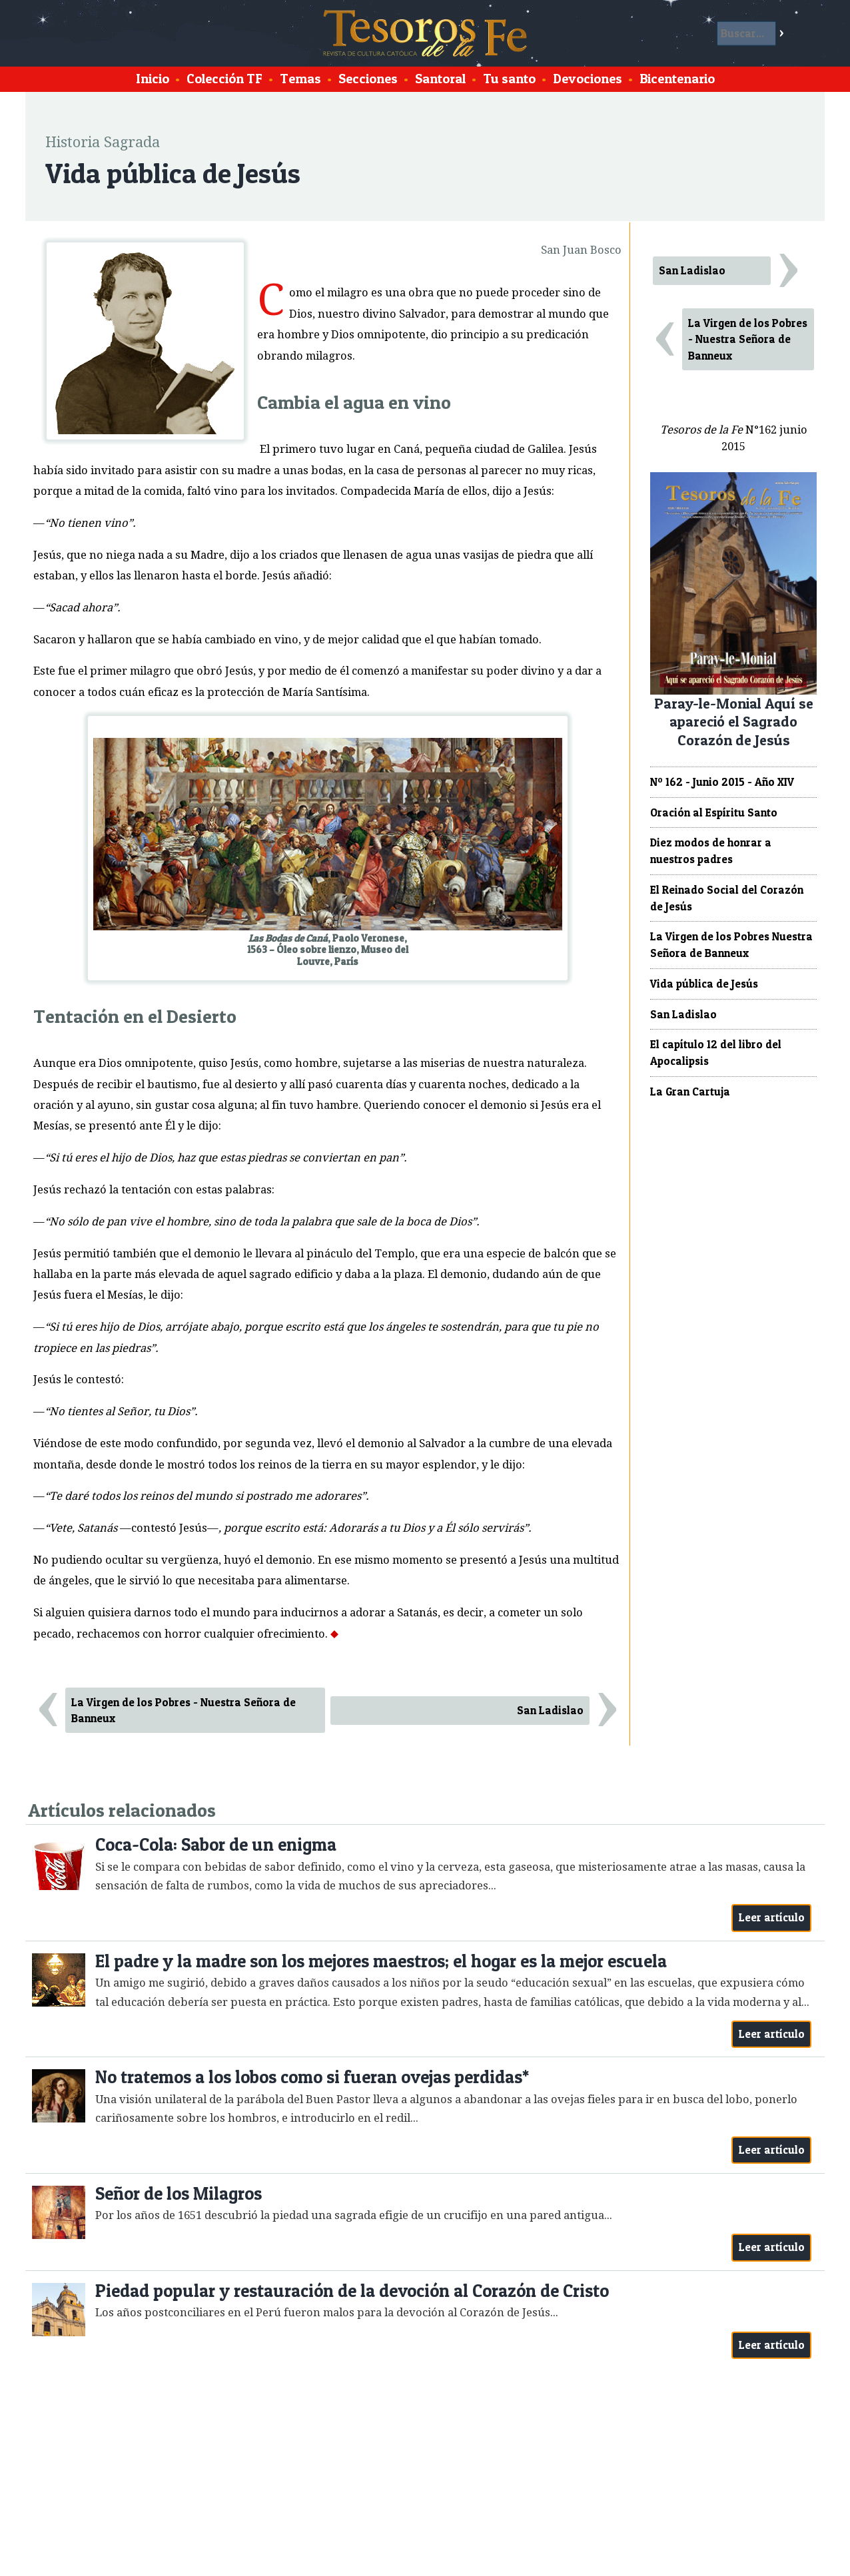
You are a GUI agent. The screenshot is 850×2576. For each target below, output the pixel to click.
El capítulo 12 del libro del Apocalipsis (715, 1053)
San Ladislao (550, 1710)
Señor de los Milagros (178, 2193)
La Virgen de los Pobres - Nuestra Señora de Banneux (183, 1711)
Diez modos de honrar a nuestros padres (710, 851)
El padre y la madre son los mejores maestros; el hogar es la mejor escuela (381, 1961)
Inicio (152, 79)
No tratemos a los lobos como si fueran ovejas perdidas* (312, 2077)
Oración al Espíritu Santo (713, 812)
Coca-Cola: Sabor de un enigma (215, 1844)
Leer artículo (772, 1917)
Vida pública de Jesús (704, 983)
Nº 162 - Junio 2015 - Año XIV (722, 782)
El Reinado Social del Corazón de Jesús (726, 898)
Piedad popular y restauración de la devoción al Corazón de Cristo (352, 2291)
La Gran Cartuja (690, 1091)
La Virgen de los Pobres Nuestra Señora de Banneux (731, 945)
